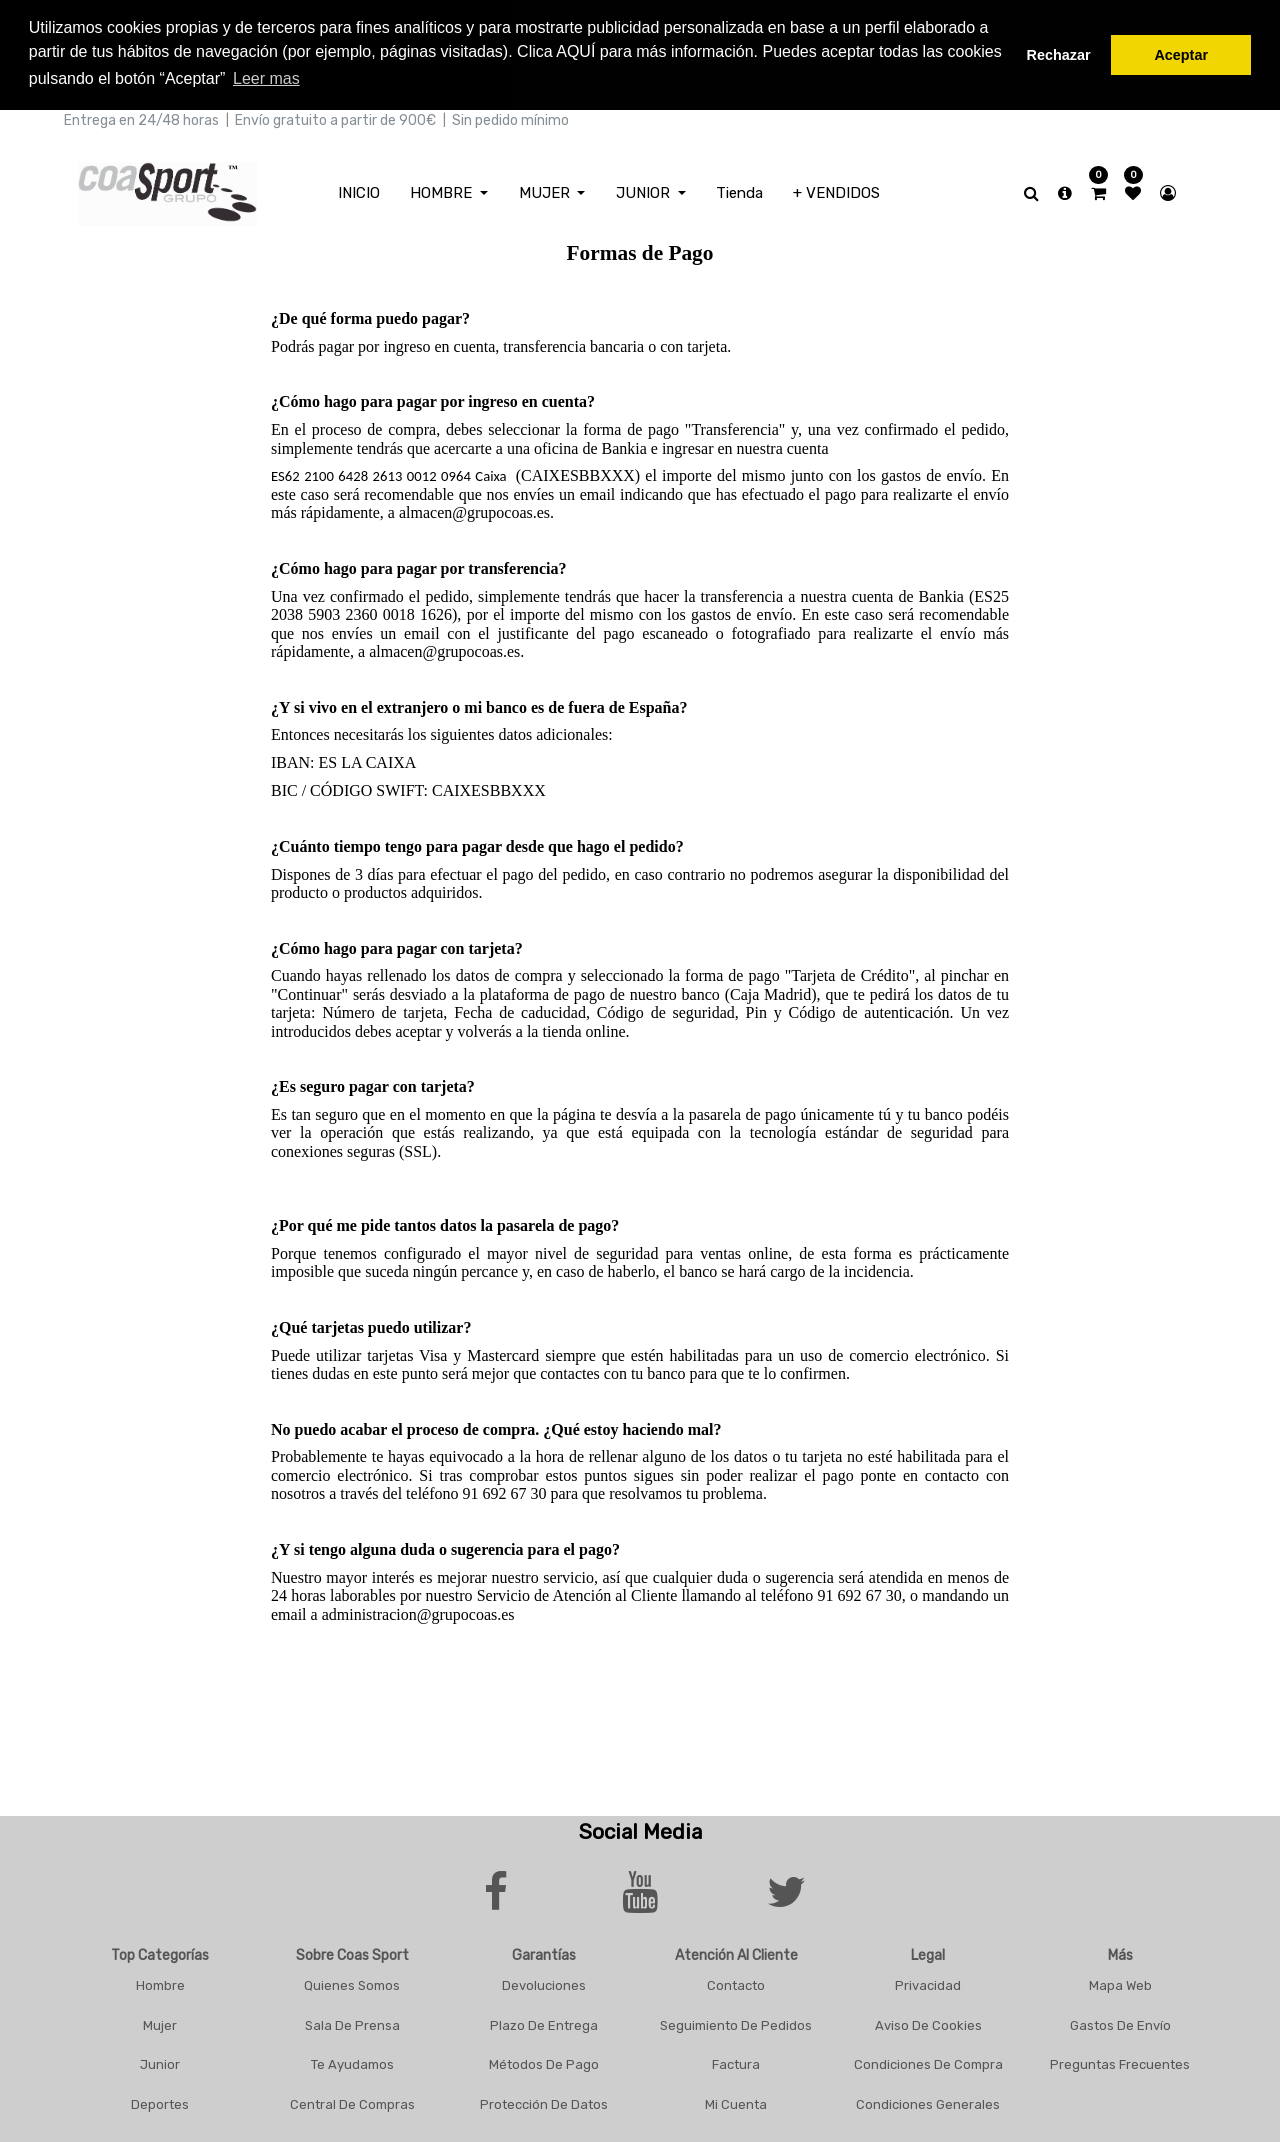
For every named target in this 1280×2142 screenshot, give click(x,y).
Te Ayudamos (352, 2061)
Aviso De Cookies (928, 2022)
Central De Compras (352, 2101)
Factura (736, 2061)
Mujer (160, 2022)
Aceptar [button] (1181, 55)
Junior (160, 2061)
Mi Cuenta (736, 2101)
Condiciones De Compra (928, 2061)
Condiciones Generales (928, 2101)
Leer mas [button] (266, 78)
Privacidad (928, 1982)
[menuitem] (359, 190)
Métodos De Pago (544, 2061)
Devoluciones (544, 1982)
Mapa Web (1120, 1982)
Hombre (160, 1982)
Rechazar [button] (1059, 55)
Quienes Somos (352, 1982)
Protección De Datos (544, 2101)
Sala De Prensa (352, 2022)
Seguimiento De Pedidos (736, 2022)
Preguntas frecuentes (1120, 2061)
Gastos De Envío (1120, 2022)
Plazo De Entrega (544, 2022)
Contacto (736, 1982)
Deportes (160, 2101)
